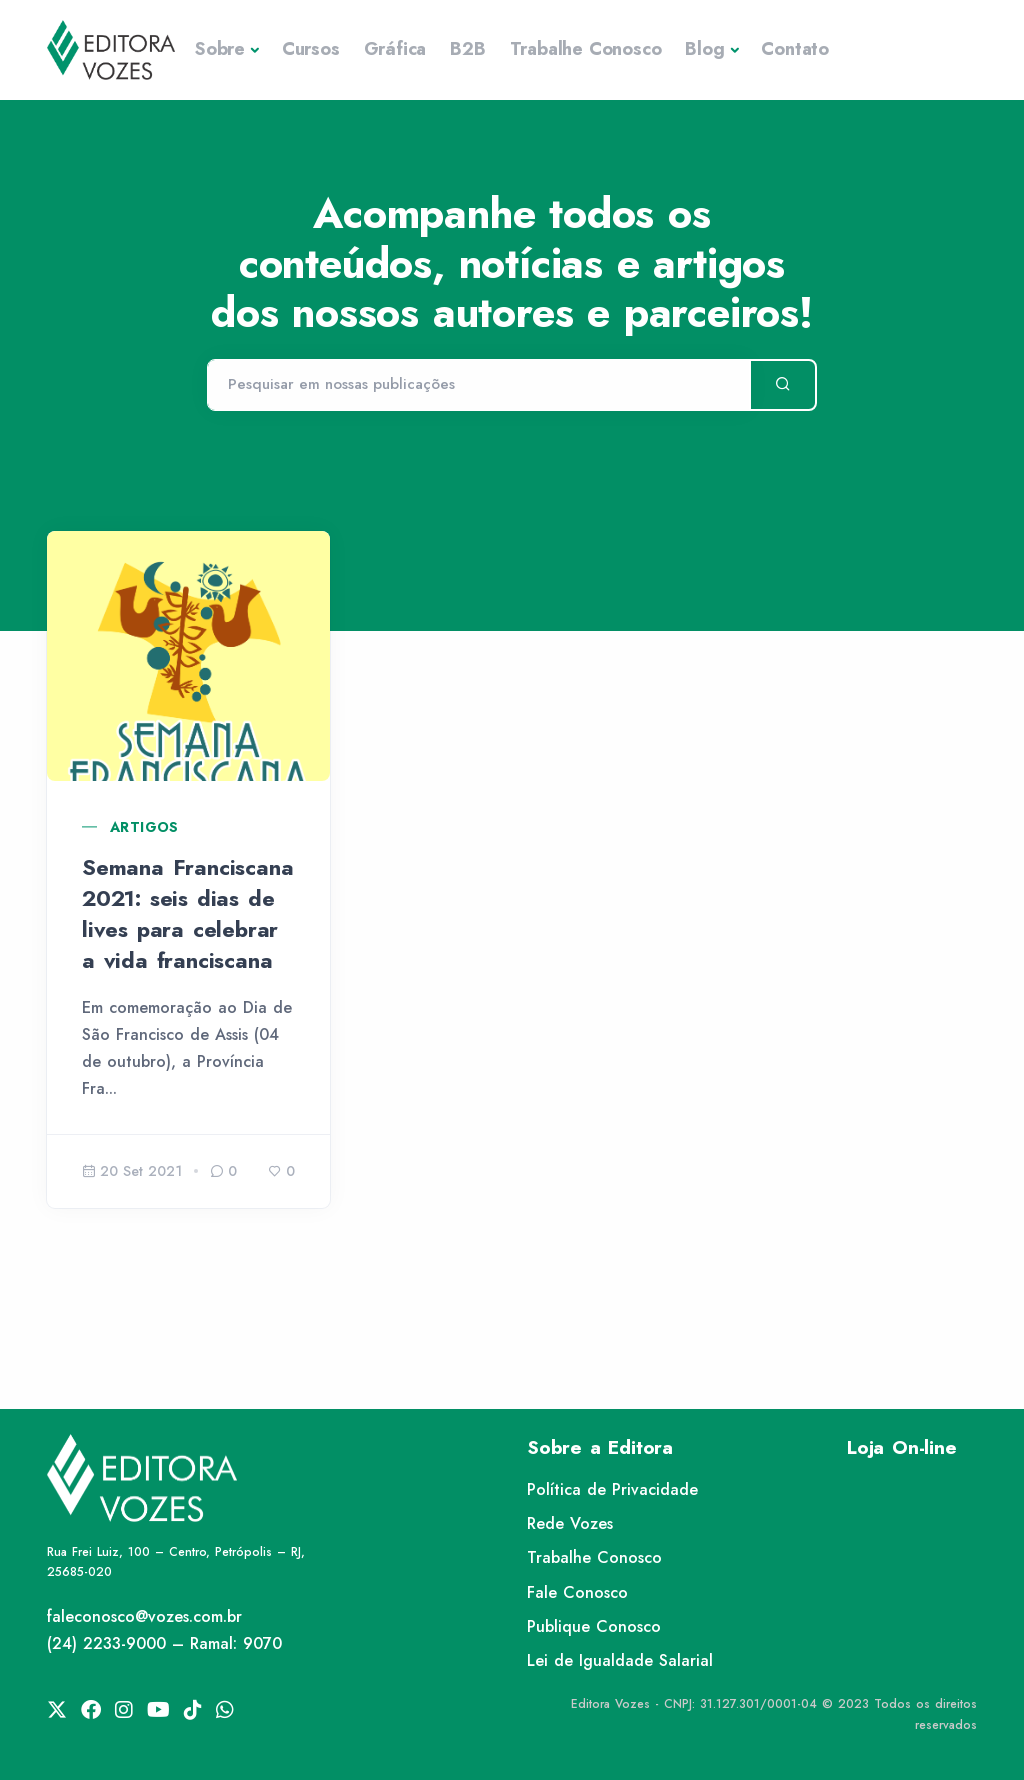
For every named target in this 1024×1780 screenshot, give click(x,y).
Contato (795, 49)
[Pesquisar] (478, 385)
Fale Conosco (577, 1592)
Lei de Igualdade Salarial (620, 1660)
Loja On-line (902, 1447)
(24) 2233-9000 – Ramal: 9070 (164, 1643)
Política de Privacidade (612, 1489)
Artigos (144, 827)
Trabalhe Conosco (586, 49)
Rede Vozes (570, 1523)
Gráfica (395, 49)
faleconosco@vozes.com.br (144, 1616)
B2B (467, 49)
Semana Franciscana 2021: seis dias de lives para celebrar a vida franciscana (187, 913)
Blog (704, 49)
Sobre (220, 49)
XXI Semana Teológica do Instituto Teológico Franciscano (501, 913)
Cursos (311, 49)
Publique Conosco (594, 1626)
